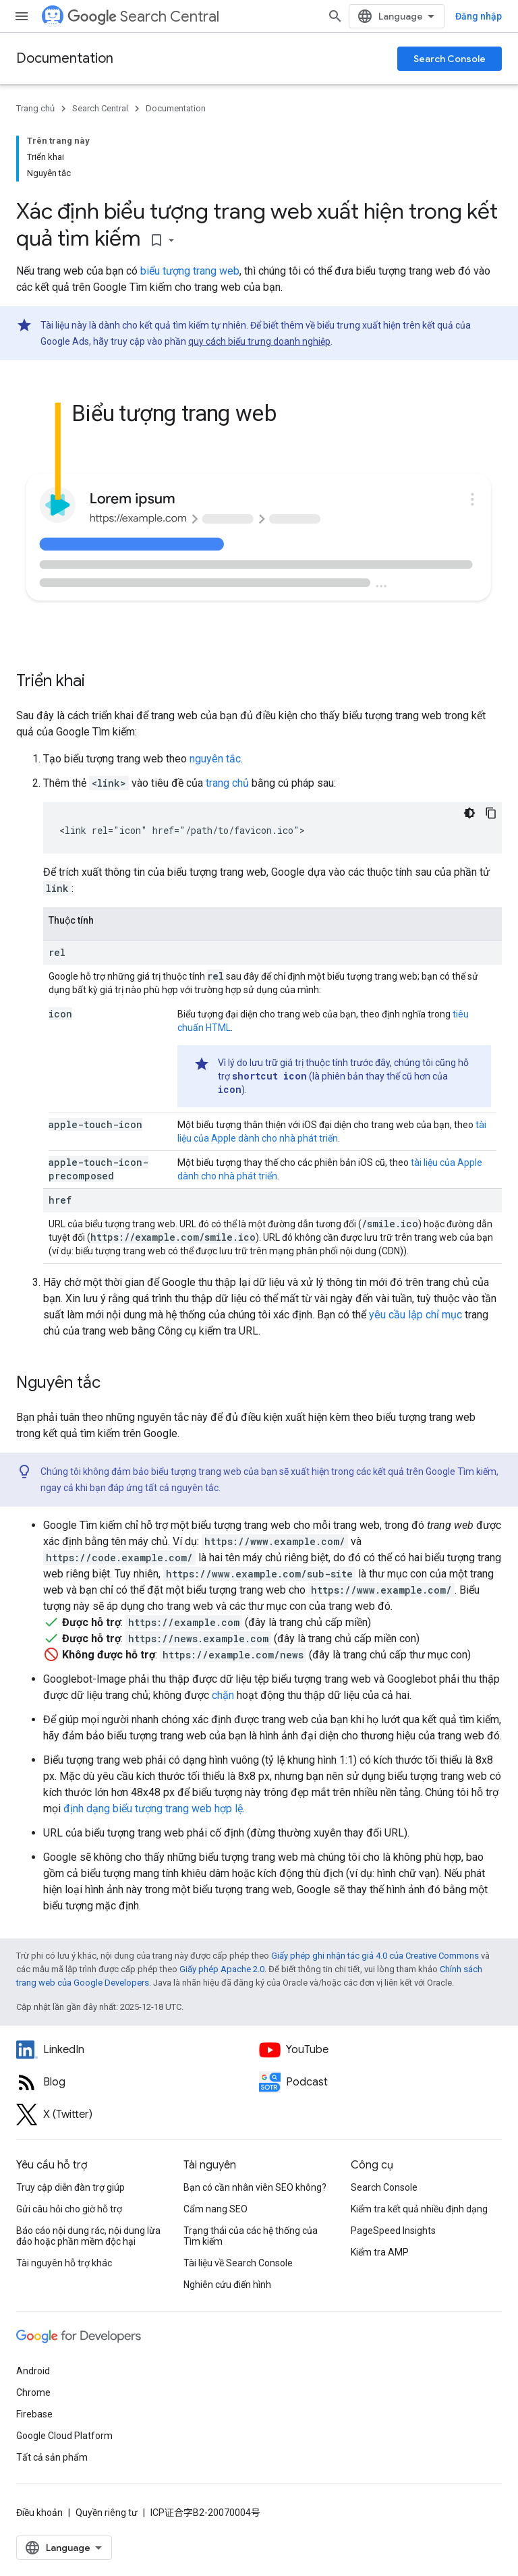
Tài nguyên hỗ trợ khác (64, 2263)
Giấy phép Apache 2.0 (221, 1969)
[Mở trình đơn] (21, 16)
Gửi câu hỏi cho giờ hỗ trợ (69, 2209)
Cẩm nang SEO (215, 2209)
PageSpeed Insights (393, 2230)
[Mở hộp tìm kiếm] (335, 16)
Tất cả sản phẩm (52, 2457)
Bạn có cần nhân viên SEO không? (254, 2187)
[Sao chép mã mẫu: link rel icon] (491, 813)
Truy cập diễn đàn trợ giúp (70, 2187)
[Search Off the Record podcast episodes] (380, 2082)
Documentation (64, 58)
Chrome (33, 2392)
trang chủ (227, 783)
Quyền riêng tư (107, 2512)
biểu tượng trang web (189, 270)
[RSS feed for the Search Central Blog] (137, 2082)
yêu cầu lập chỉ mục (415, 1314)
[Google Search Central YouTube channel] (380, 2050)
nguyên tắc (215, 758)
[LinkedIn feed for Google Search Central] (137, 2050)
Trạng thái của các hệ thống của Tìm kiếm (250, 2236)
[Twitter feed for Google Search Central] (137, 2114)
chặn (223, 1695)
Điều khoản (39, 2512)
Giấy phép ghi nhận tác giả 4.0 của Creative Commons (375, 1956)
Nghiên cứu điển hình (227, 2284)
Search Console (449, 59)
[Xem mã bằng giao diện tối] (469, 813)
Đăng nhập (478, 16)
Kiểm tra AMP (380, 2252)
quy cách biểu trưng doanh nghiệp (259, 341)
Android (33, 2370)
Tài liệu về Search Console (238, 2263)
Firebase (34, 2414)
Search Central (143, 16)
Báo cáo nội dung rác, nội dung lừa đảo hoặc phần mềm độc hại (88, 2236)
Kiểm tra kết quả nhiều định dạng (419, 2209)
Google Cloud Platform (64, 2435)
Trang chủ (35, 108)
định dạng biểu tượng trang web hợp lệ (153, 1808)
